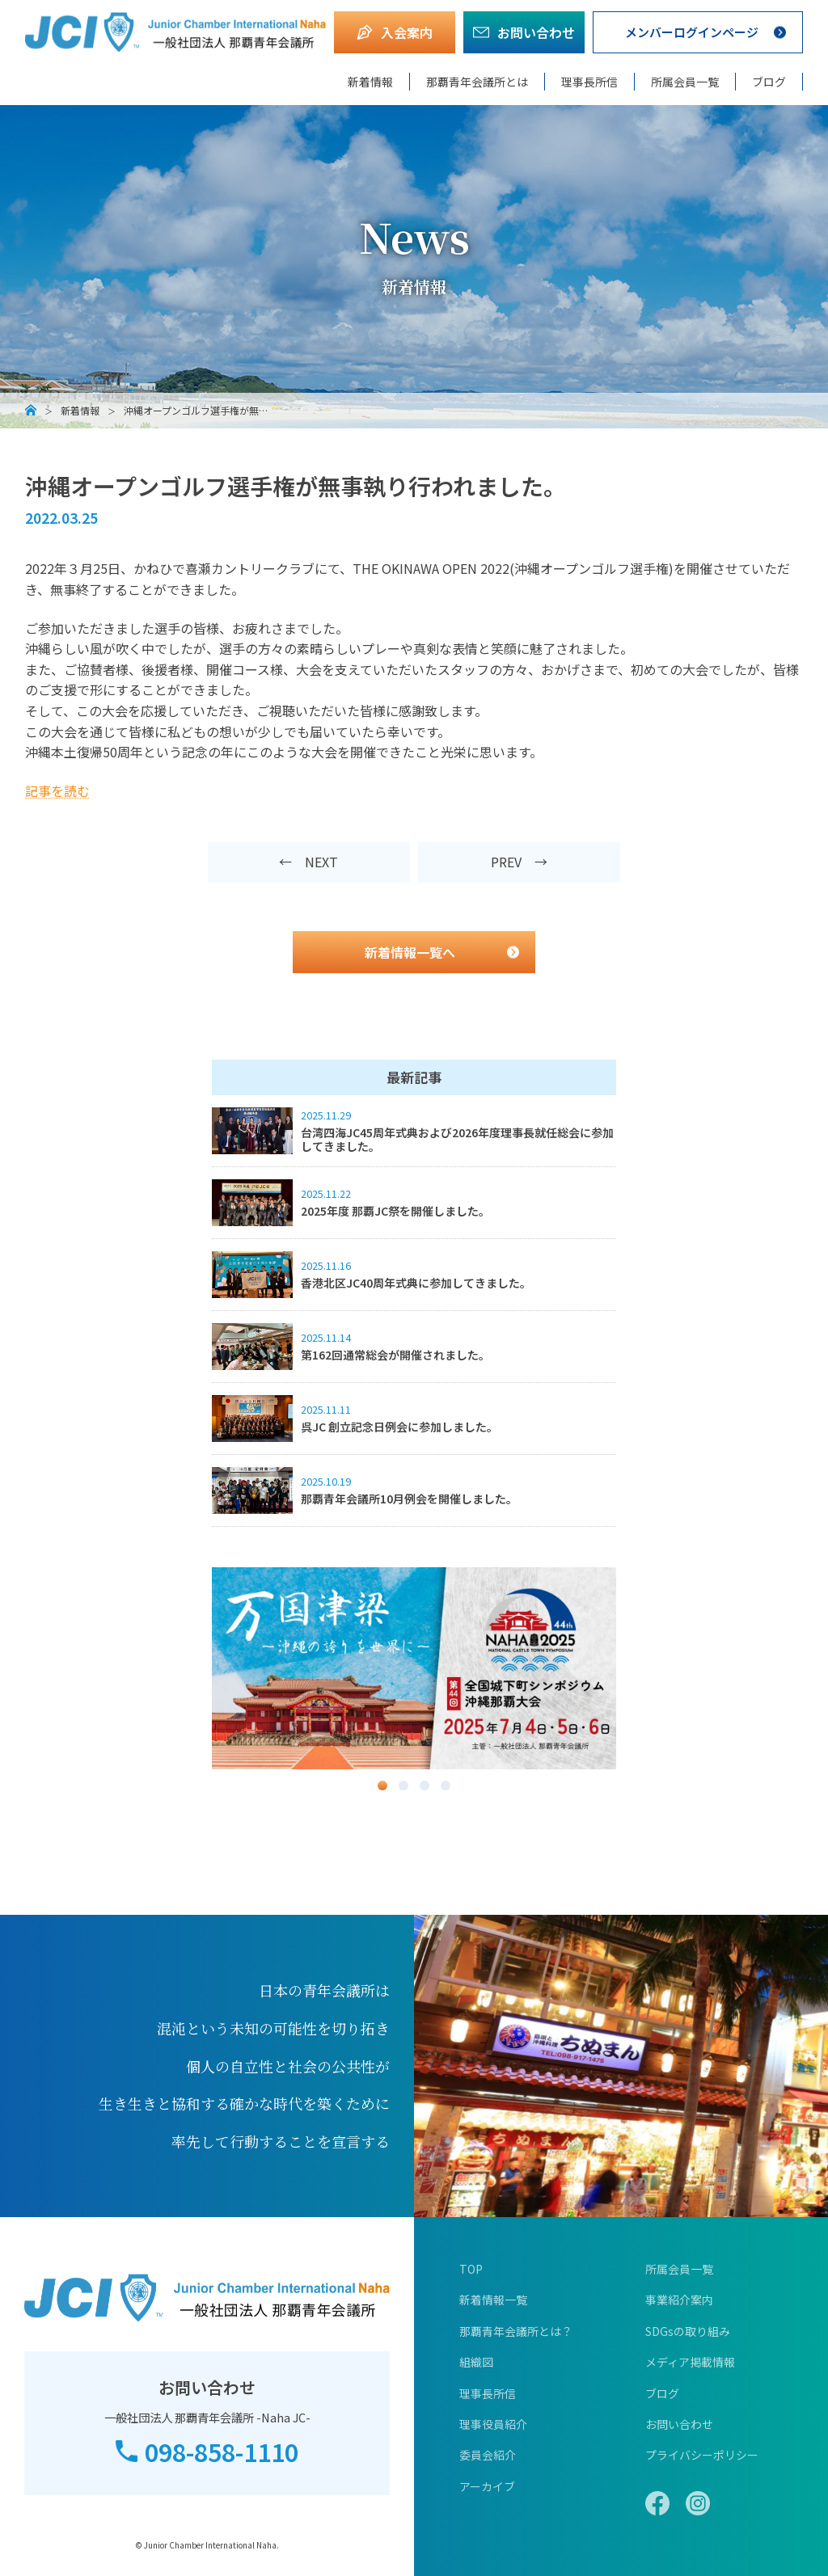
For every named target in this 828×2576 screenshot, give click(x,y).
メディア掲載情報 (690, 2362)
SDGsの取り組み (687, 2331)
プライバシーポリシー (701, 2455)
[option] (414, 1668)
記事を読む (57, 790)
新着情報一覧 (493, 2299)
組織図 (476, 2362)
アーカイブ (487, 2486)
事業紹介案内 (679, 2299)
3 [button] (424, 1785)
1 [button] (382, 1785)
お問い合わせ (679, 2424)
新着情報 (370, 81)
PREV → (519, 861)
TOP (471, 2269)
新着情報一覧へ (410, 952)
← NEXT (308, 861)
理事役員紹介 (493, 2424)
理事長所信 (589, 81)
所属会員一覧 (685, 81)
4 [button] (445, 1785)
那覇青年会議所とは (477, 81)
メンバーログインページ (692, 32)
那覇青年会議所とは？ (515, 2331)
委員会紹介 (487, 2455)
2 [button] (403, 1785)
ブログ (769, 81)
